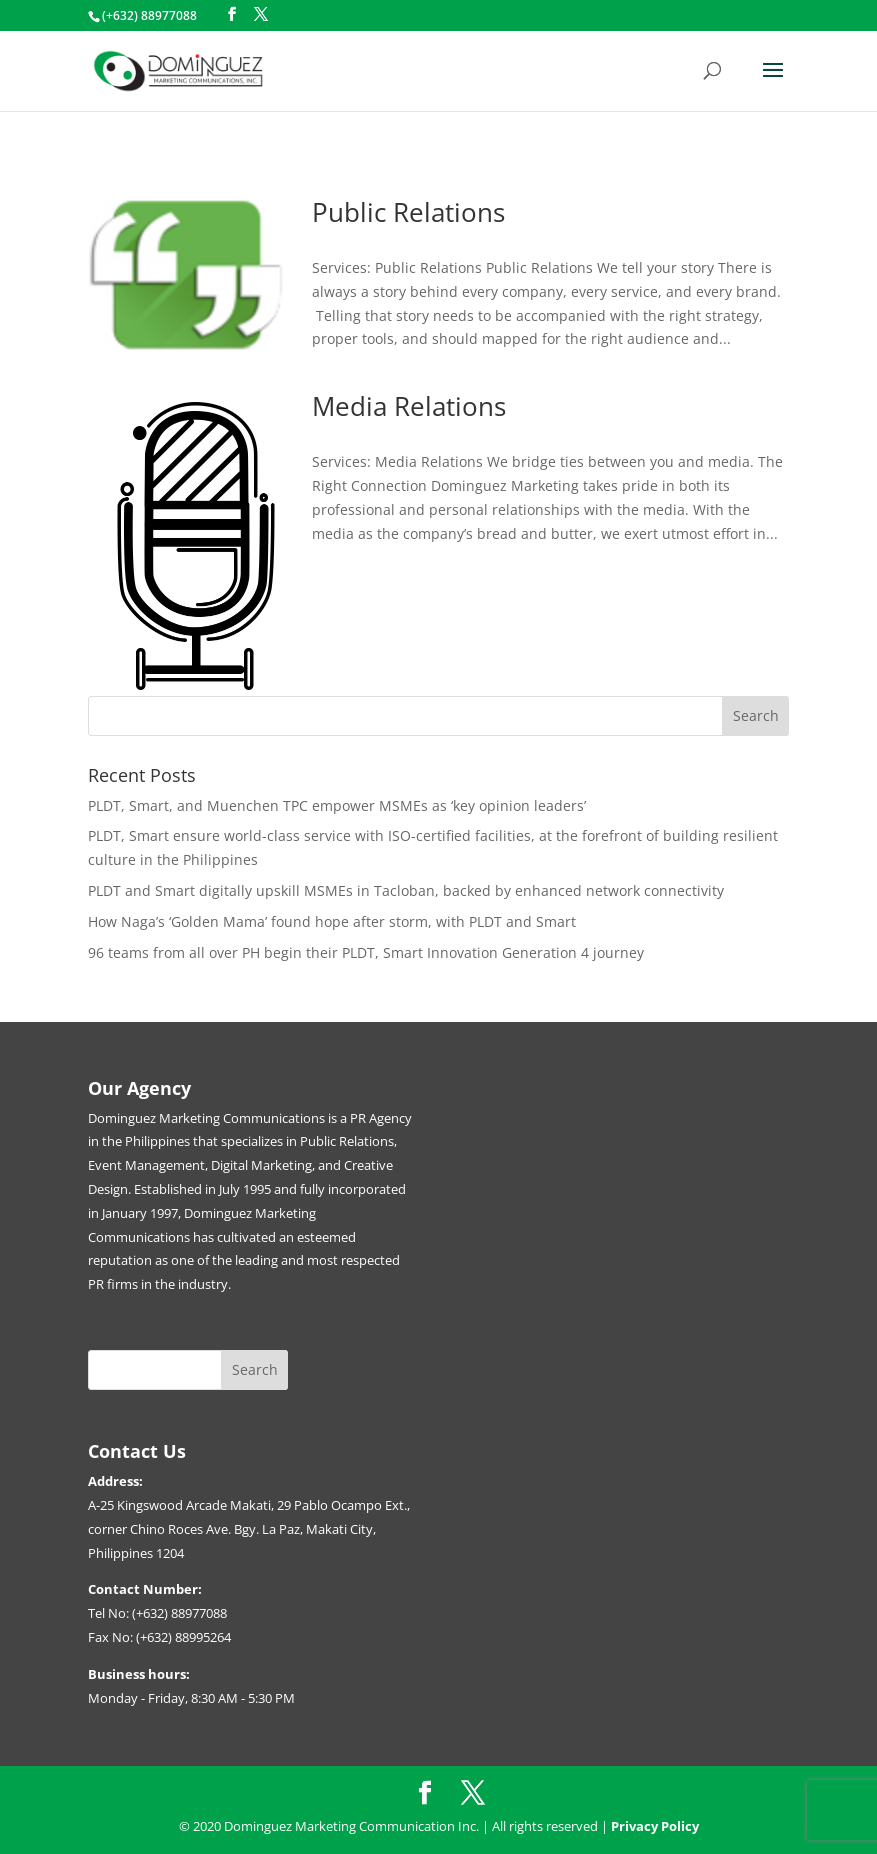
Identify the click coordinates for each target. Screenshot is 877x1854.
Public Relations (408, 212)
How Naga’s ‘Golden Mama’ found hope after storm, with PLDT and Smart (334, 921)
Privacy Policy (655, 1826)
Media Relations (409, 406)
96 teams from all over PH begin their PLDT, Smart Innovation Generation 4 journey (366, 952)
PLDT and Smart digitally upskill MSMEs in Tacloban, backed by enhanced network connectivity (408, 890)
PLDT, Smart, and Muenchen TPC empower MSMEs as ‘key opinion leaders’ (339, 805)
